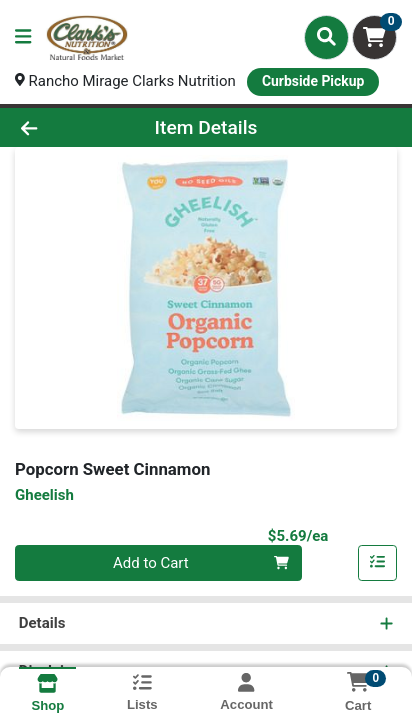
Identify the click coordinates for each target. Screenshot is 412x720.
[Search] (326, 37)
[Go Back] (63, 127)
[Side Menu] (23, 37)
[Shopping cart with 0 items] (374, 37)
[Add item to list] (378, 563)
